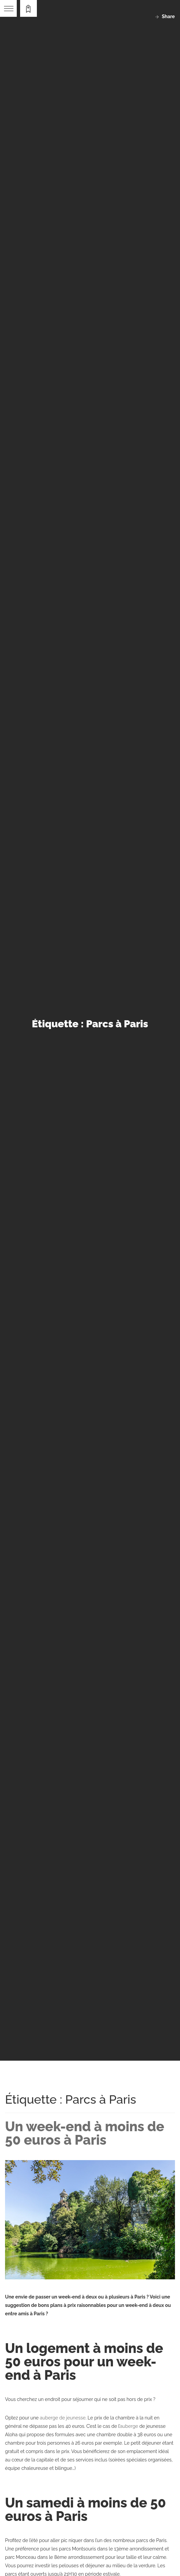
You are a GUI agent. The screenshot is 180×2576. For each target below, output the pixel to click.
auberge (129, 2426)
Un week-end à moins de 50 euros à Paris (84, 2133)
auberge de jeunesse (62, 2417)
